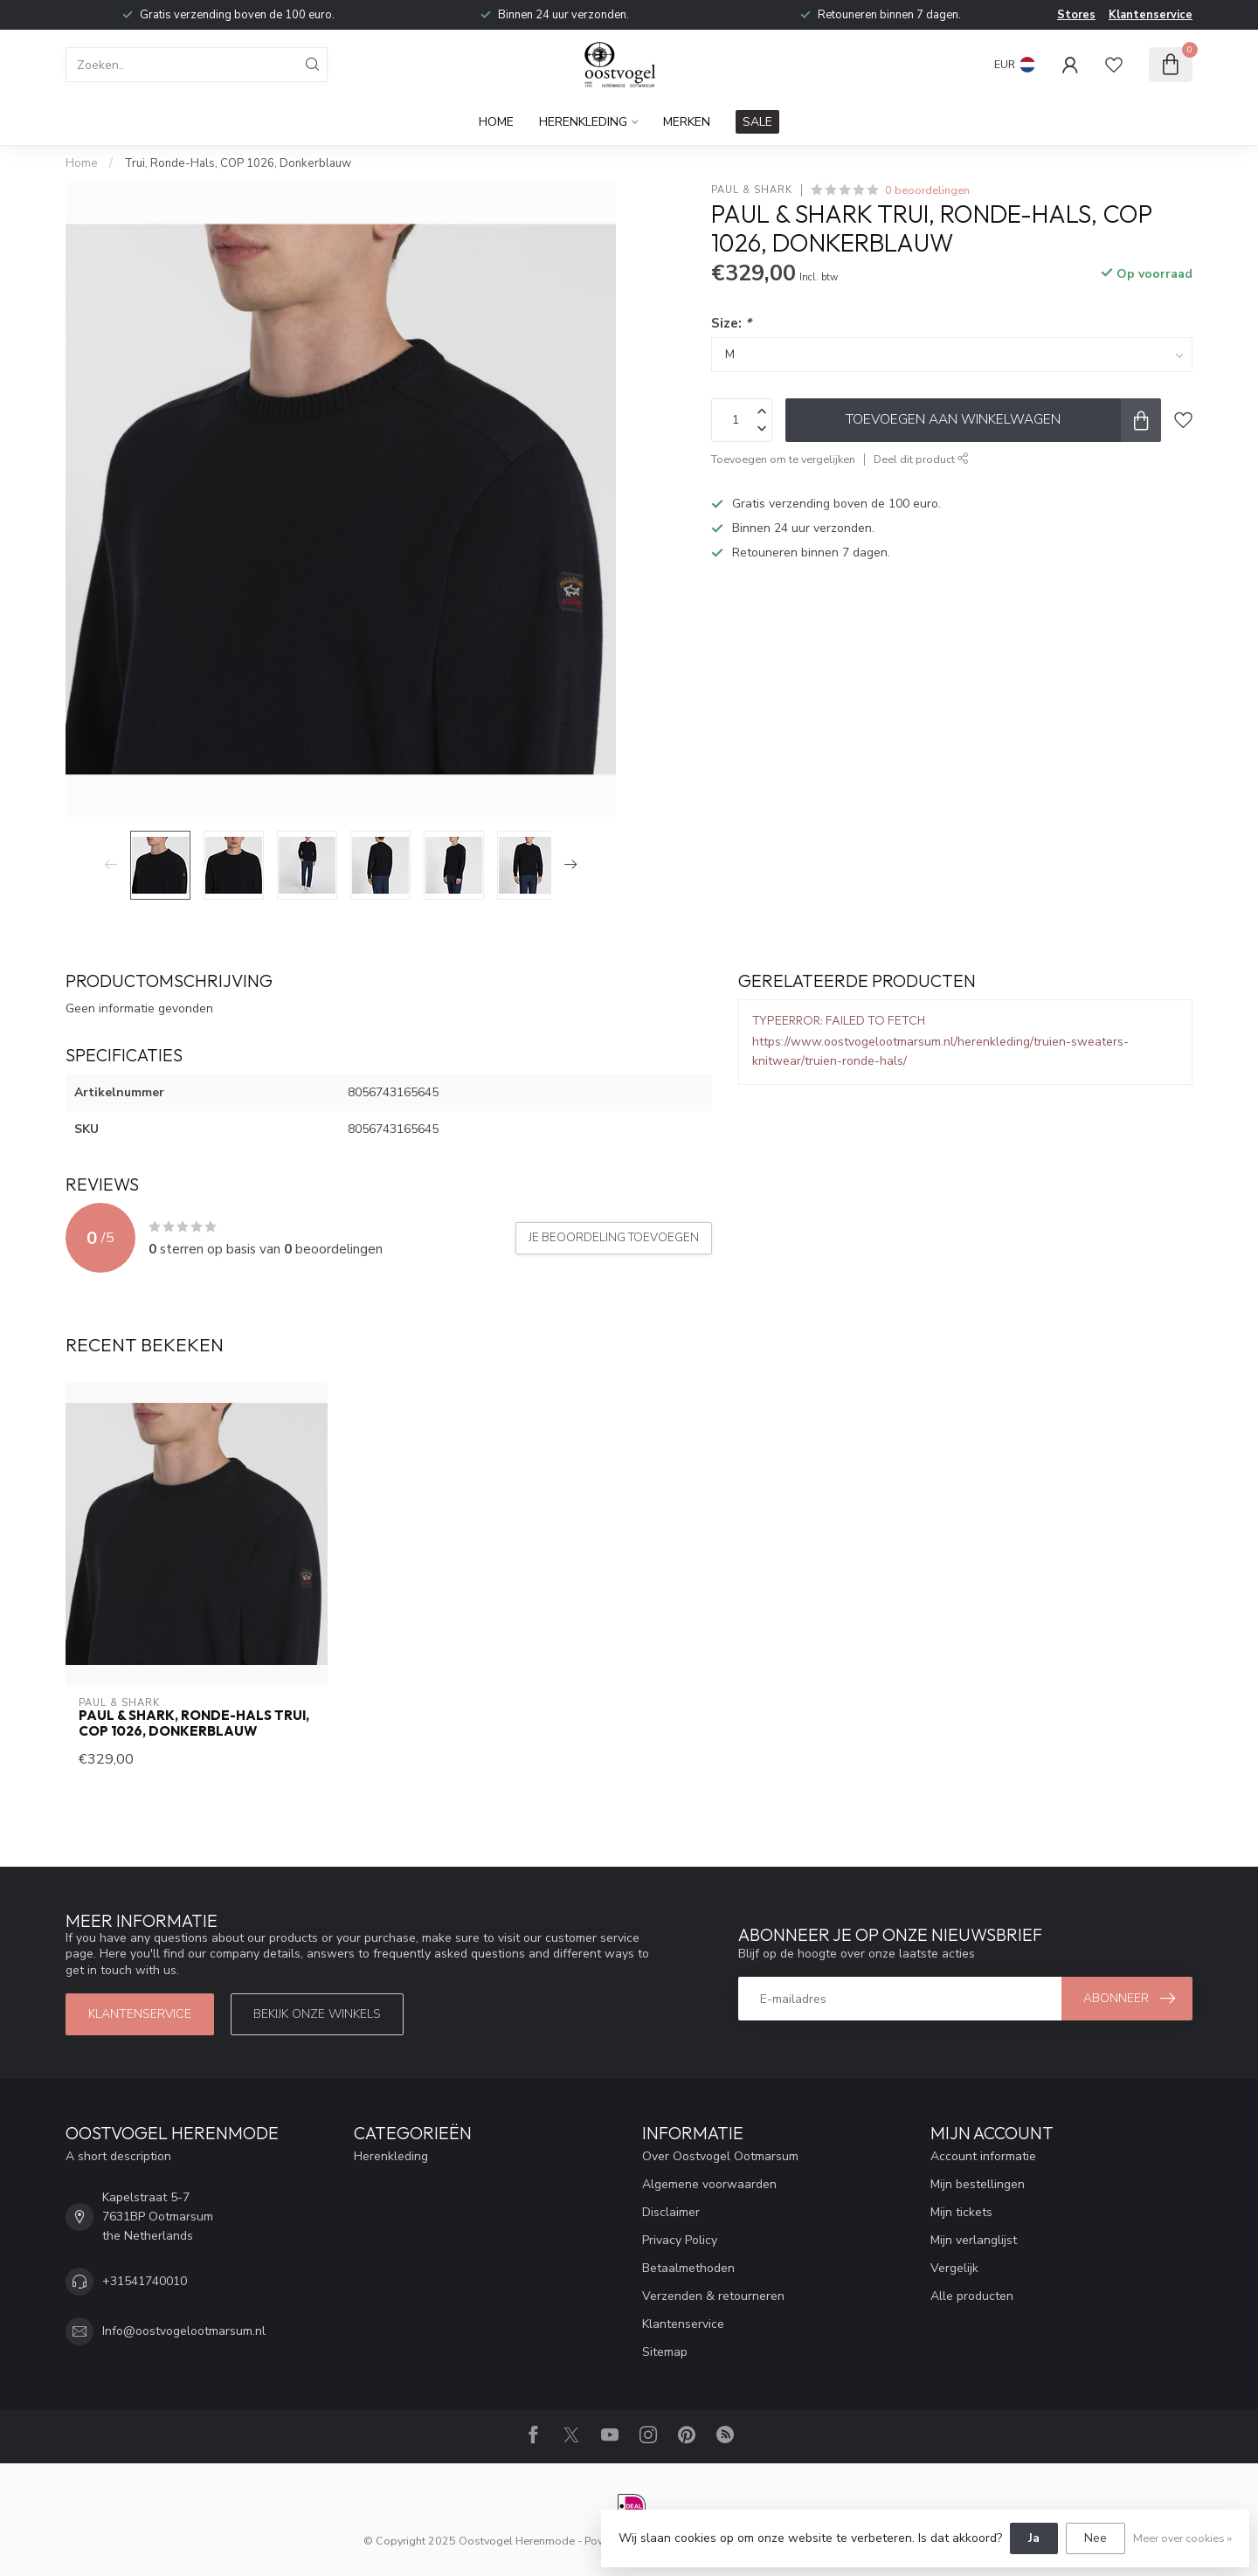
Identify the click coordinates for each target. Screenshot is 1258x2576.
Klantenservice (1150, 15)
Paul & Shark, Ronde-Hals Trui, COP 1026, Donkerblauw (194, 1723)
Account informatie (983, 2156)
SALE (757, 122)
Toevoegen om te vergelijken (783, 459)
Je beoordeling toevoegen (614, 1238)
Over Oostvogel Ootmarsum (720, 2156)
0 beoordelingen (927, 190)
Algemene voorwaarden (709, 2184)
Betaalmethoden (688, 2268)
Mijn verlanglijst (973, 2240)
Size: (731, 323)
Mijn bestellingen (977, 2184)
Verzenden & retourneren (713, 2296)
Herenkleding (583, 122)
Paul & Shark (751, 190)
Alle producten (971, 2296)
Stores (1076, 15)
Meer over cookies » (1182, 2538)
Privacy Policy (679, 2240)
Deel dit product (921, 459)
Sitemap (665, 2352)
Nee (1095, 2538)
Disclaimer (671, 2212)
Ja (1034, 2538)
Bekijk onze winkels (317, 2014)
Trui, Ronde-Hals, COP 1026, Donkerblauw (237, 163)
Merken (686, 122)
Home (496, 122)
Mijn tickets (961, 2212)
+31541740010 (144, 2281)
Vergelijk (954, 2268)
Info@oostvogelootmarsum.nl (184, 2331)
